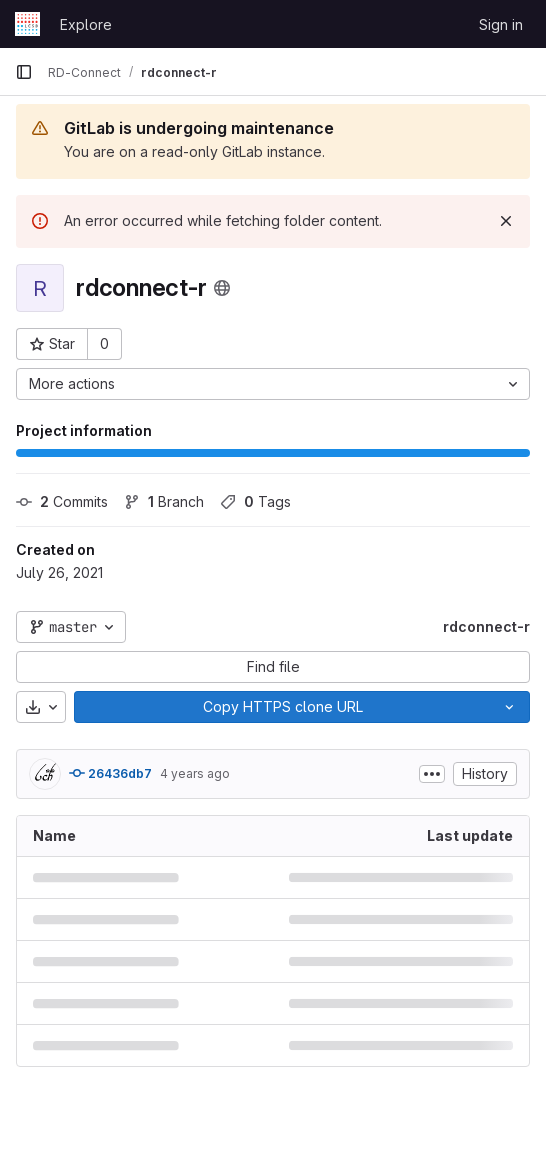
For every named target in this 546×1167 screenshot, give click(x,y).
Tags (255, 501)
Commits (62, 501)
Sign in (501, 24)
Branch (164, 501)
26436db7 (110, 773)
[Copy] (282, 707)
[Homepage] (27, 24)
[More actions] (273, 384)
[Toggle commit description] (432, 774)
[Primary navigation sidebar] (24, 72)
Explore (86, 24)
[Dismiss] (506, 221)
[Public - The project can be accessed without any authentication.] (222, 288)
